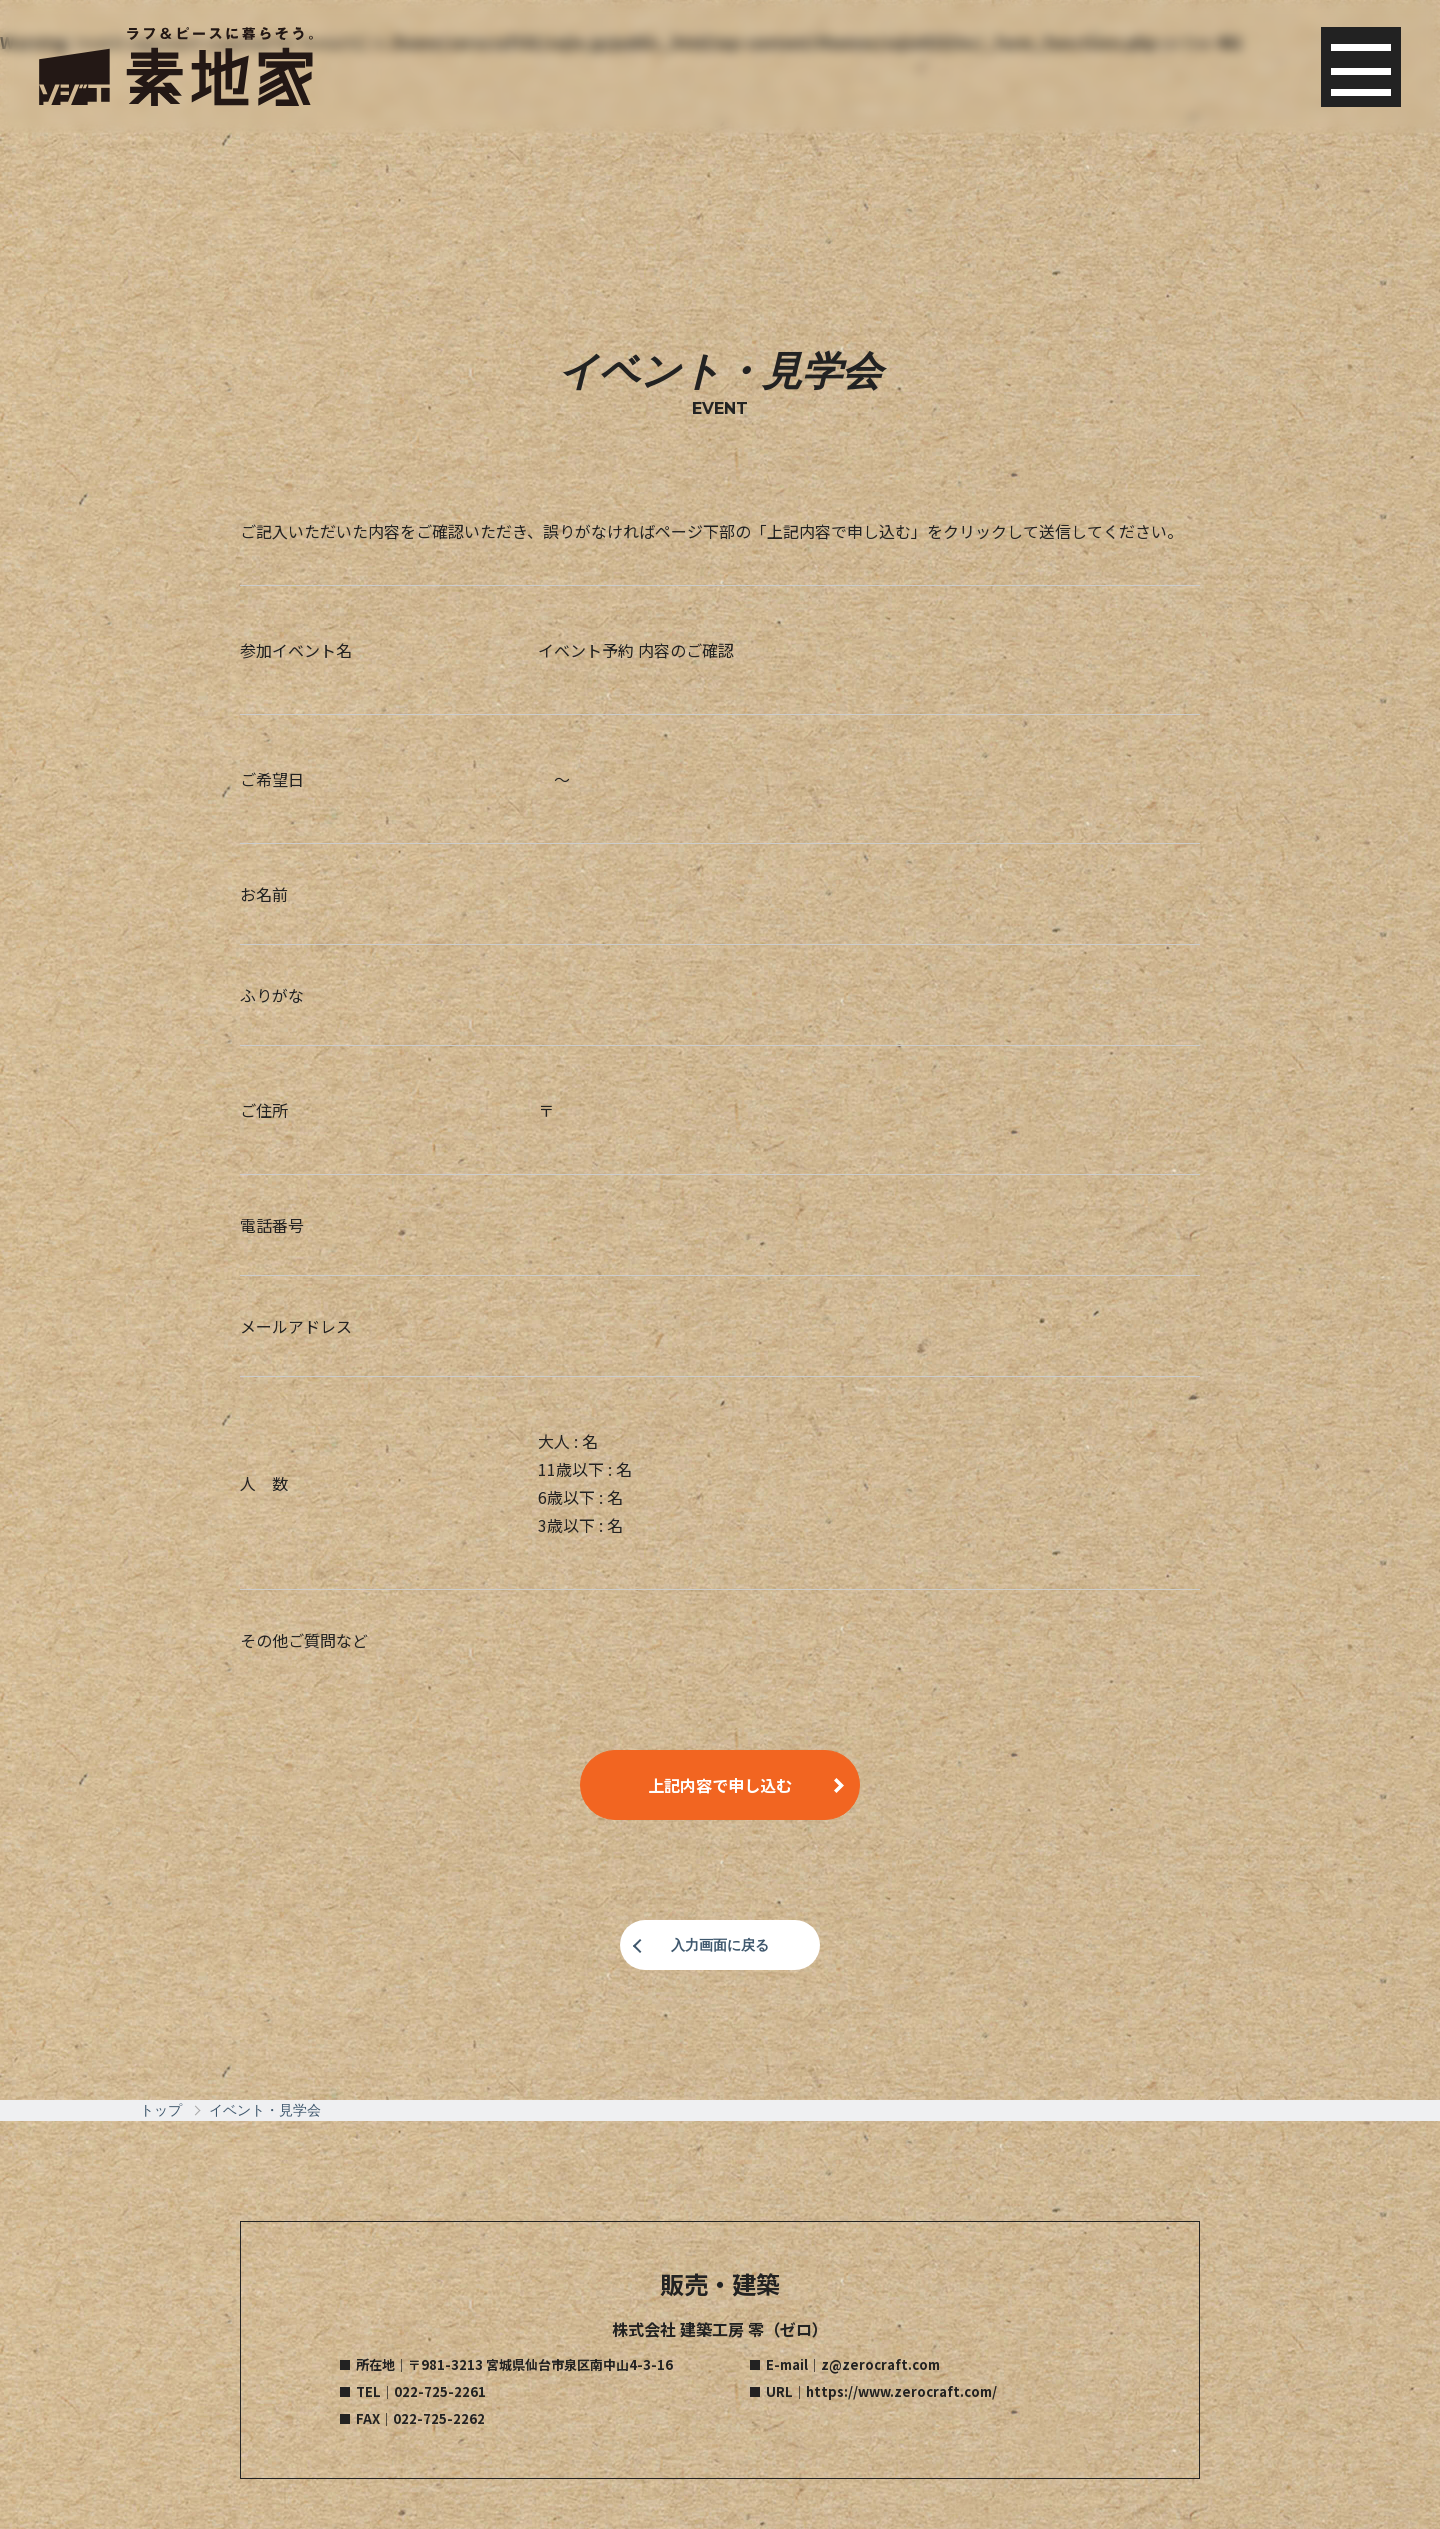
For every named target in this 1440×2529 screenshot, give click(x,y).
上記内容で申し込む (720, 1785)
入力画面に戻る (720, 1945)
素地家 (177, 70)
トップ (161, 2110)
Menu (1360, 70)
